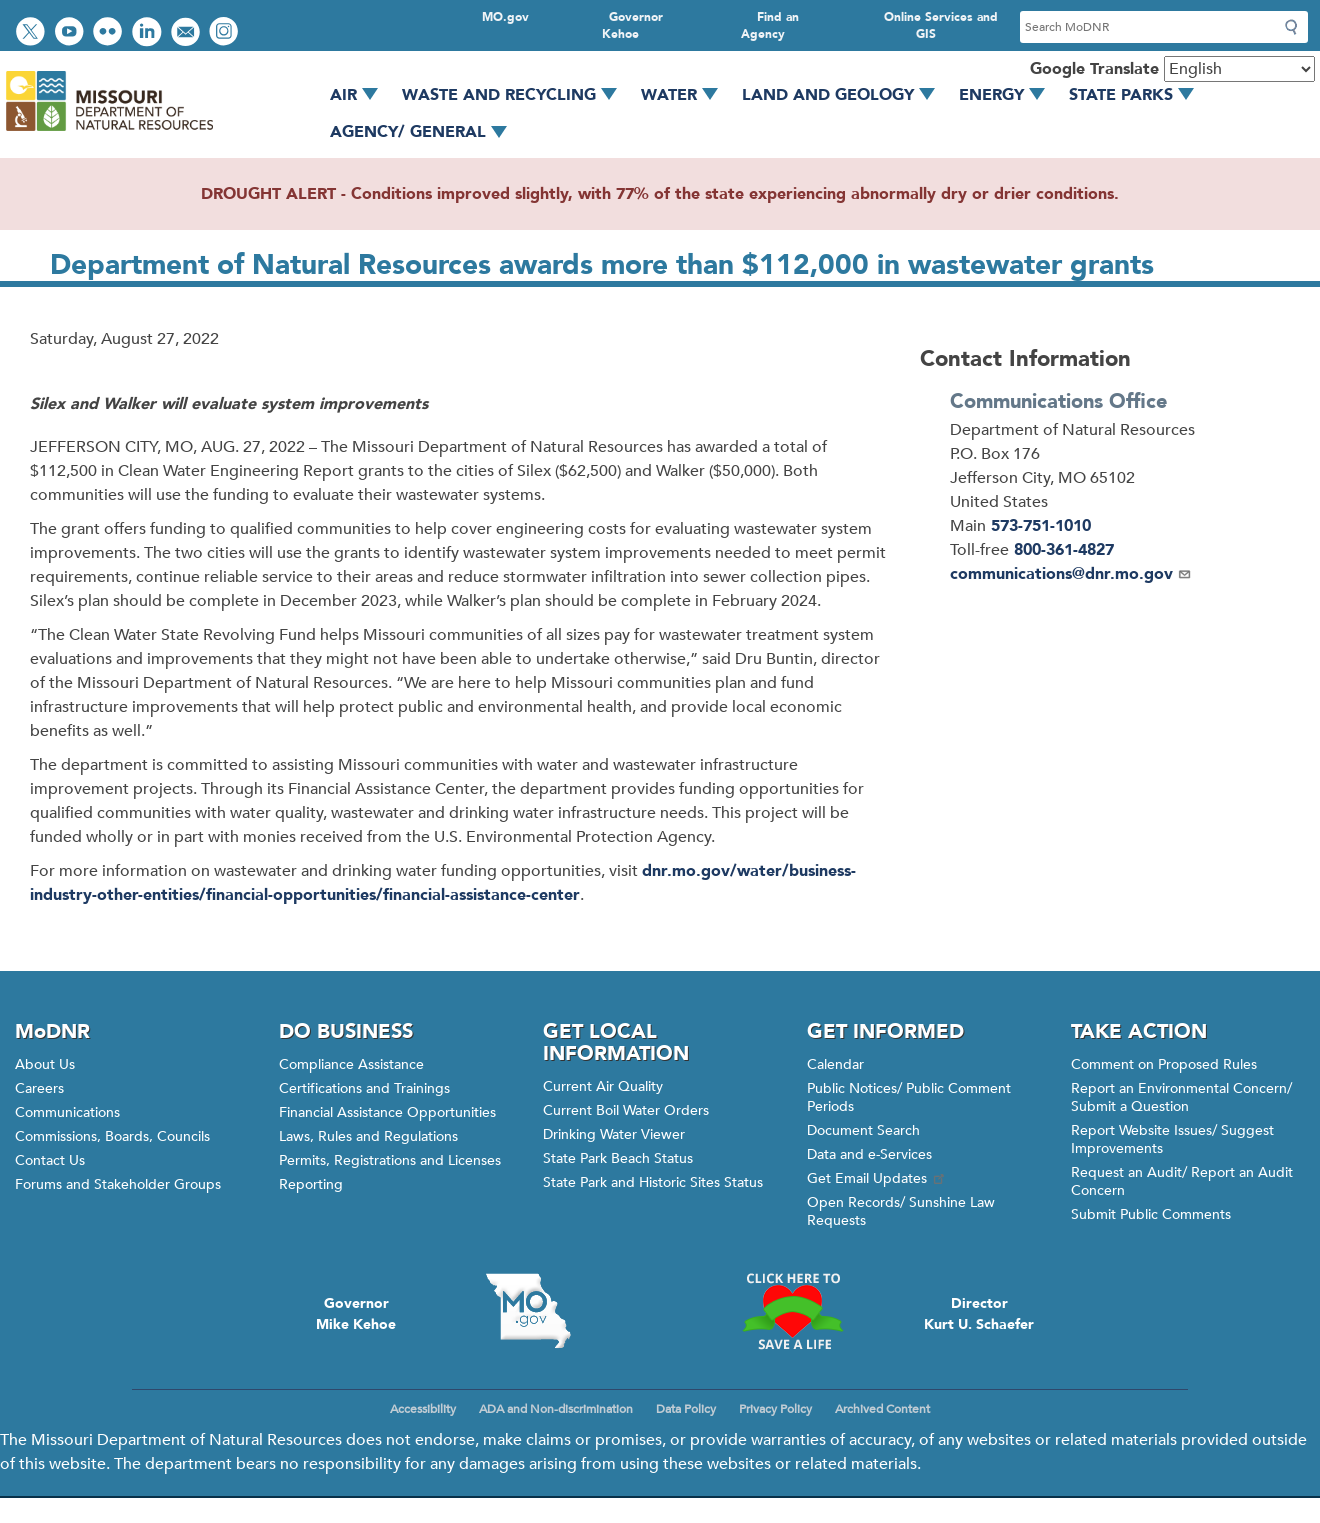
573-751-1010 (1041, 526)
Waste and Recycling (516, 95)
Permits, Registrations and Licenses (390, 1160)
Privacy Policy (775, 1409)
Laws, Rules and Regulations (368, 1136)
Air (361, 95)
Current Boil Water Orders (626, 1110)
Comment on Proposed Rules (1164, 1064)
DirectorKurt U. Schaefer (979, 1314)
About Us (45, 1064)
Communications (67, 1112)
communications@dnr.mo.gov (1071, 574)
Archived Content (882, 1409)
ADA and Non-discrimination (556, 1409)
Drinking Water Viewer (614, 1134)
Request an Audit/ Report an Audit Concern (1182, 1181)
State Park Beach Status (618, 1158)
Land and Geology (845, 95)
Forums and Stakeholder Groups (118, 1184)
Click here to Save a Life (792, 1311)
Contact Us (50, 1160)
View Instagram (226, 33)
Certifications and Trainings (364, 1088)
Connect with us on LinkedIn (149, 33)
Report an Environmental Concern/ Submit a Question (1181, 1097)
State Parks (1138, 95)
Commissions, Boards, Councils (112, 1136)
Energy (1009, 95)
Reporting (311, 1184)
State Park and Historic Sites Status (653, 1182)
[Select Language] (1239, 69)
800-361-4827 (1064, 550)
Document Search (863, 1130)
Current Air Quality (603, 1086)
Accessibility (423, 1409)
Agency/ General (425, 132)
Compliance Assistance (351, 1064)
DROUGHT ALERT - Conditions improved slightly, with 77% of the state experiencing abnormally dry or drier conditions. (660, 194)
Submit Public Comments (1151, 1214)
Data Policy (686, 1409)
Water (686, 95)
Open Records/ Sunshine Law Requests (901, 1211)
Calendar (835, 1064)
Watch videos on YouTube (71, 33)
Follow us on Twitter (33, 33)
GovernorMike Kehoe (356, 1314)
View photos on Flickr (110, 33)
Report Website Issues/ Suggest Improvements (1172, 1139)
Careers (39, 1088)
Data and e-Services (869, 1154)
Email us (187, 33)
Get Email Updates (877, 1178)
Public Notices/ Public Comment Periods (909, 1097)
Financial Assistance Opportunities (387, 1112)
